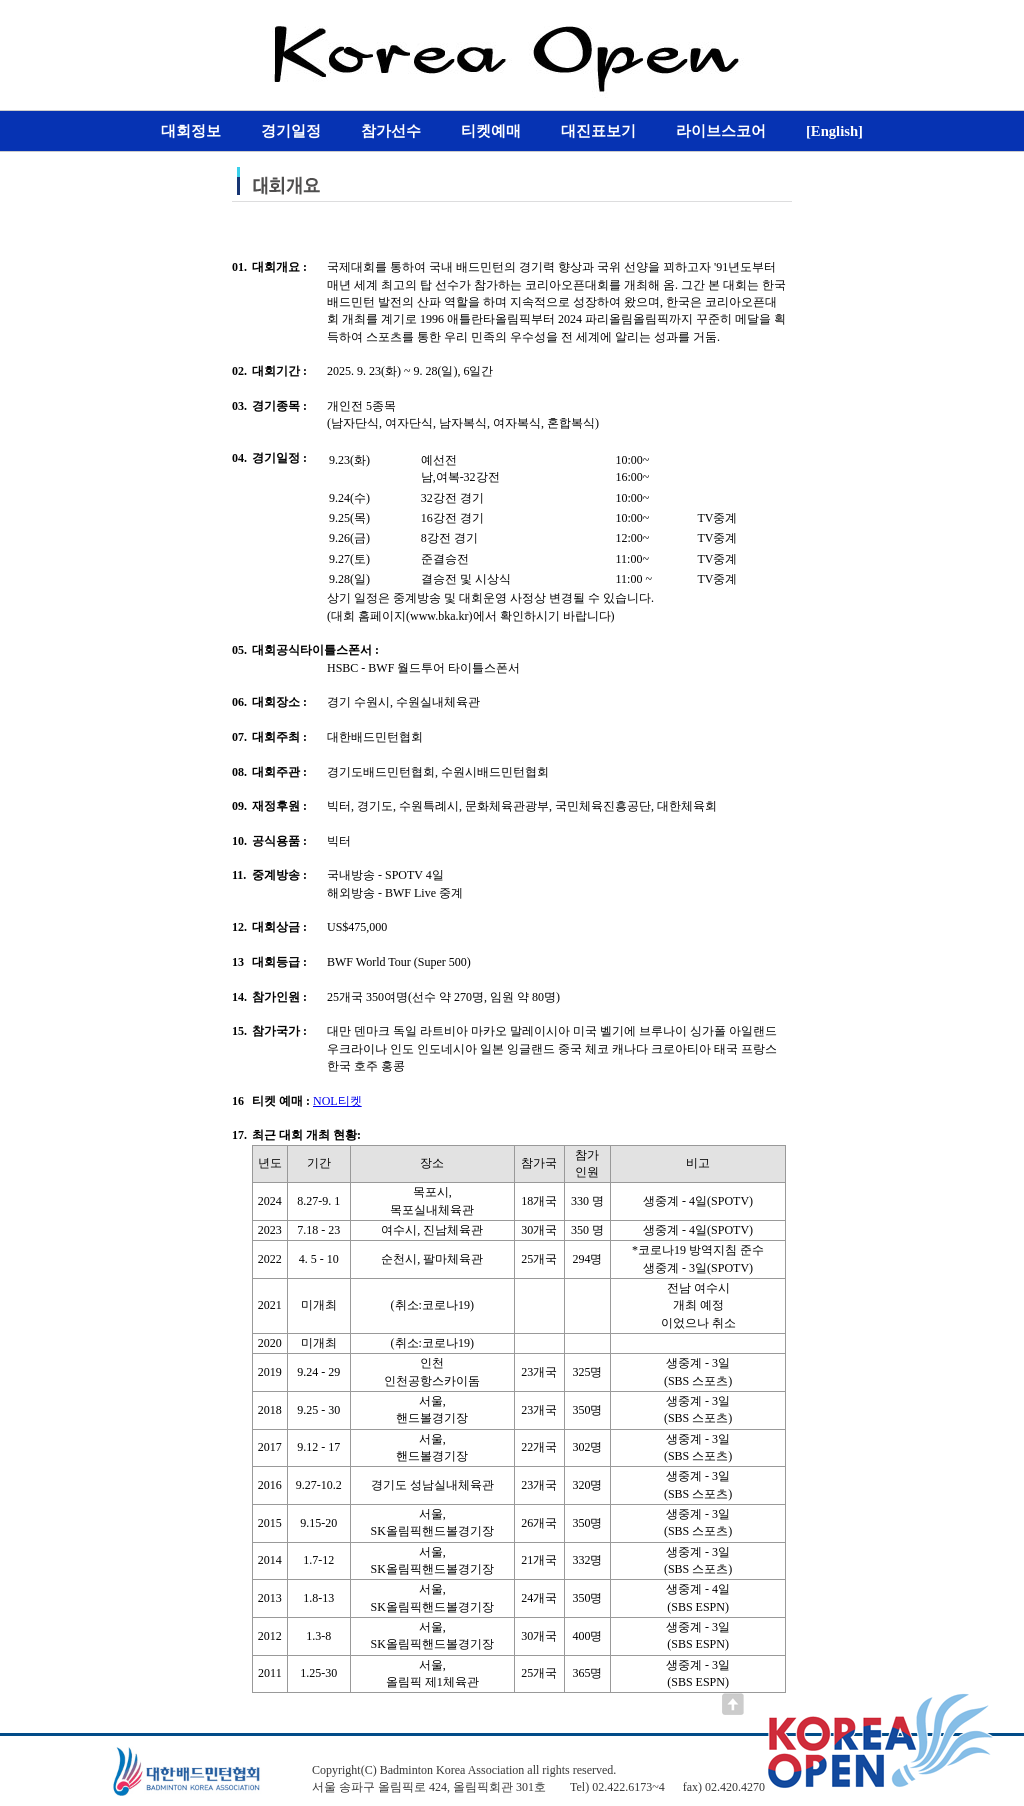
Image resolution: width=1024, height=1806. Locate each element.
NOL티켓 (337, 1101)
